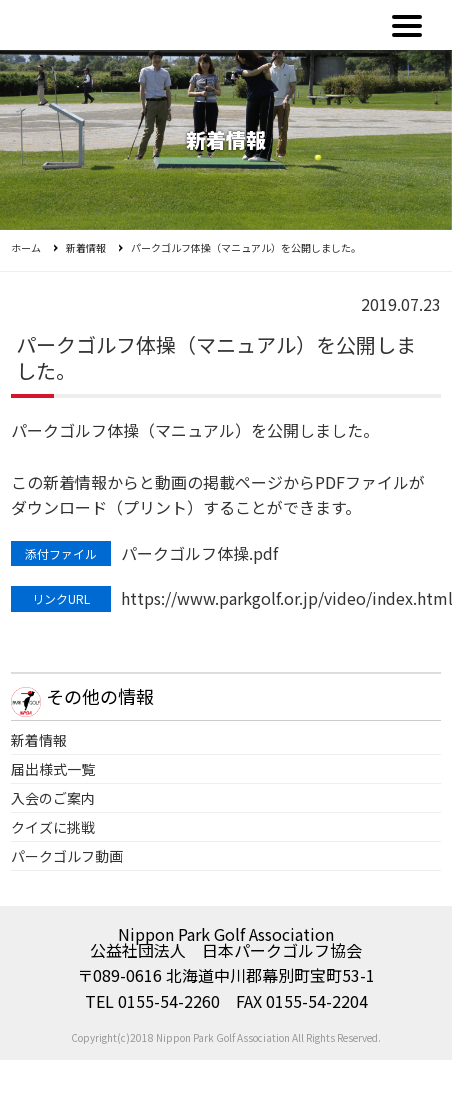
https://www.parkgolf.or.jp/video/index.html (280, 598)
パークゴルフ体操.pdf (199, 553)
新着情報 (86, 247)
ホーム (26, 247)
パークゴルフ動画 (67, 856)
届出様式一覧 (53, 769)
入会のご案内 (53, 798)
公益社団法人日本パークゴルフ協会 (113, 25)
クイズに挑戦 (53, 827)
